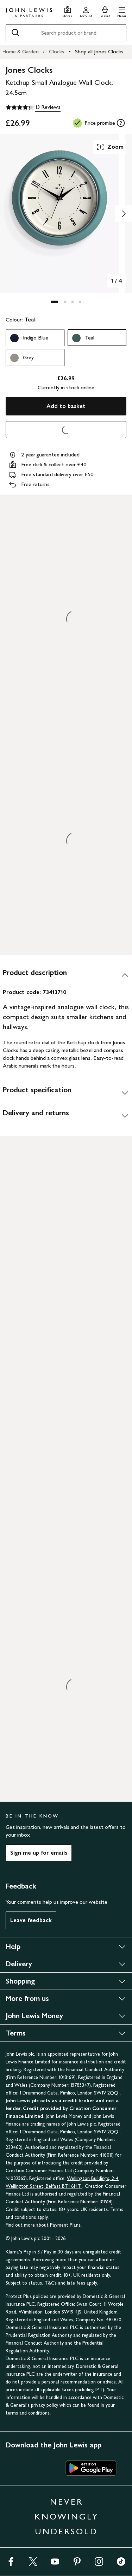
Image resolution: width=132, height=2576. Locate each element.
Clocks (56, 51)
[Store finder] (67, 11)
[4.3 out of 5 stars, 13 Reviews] (33, 107)
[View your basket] (105, 11)
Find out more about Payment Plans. (44, 2225)
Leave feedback (31, 1920)
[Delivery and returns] (66, 1115)
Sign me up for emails (38, 1852)
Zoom (110, 147)
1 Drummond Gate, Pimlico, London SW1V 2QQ (70, 2093)
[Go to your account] (86, 11)
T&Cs (50, 2283)
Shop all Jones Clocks (99, 51)
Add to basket (66, 406)
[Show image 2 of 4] (123, 213)
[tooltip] (120, 123)
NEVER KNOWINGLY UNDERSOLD (66, 2516)
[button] (121, 11)
